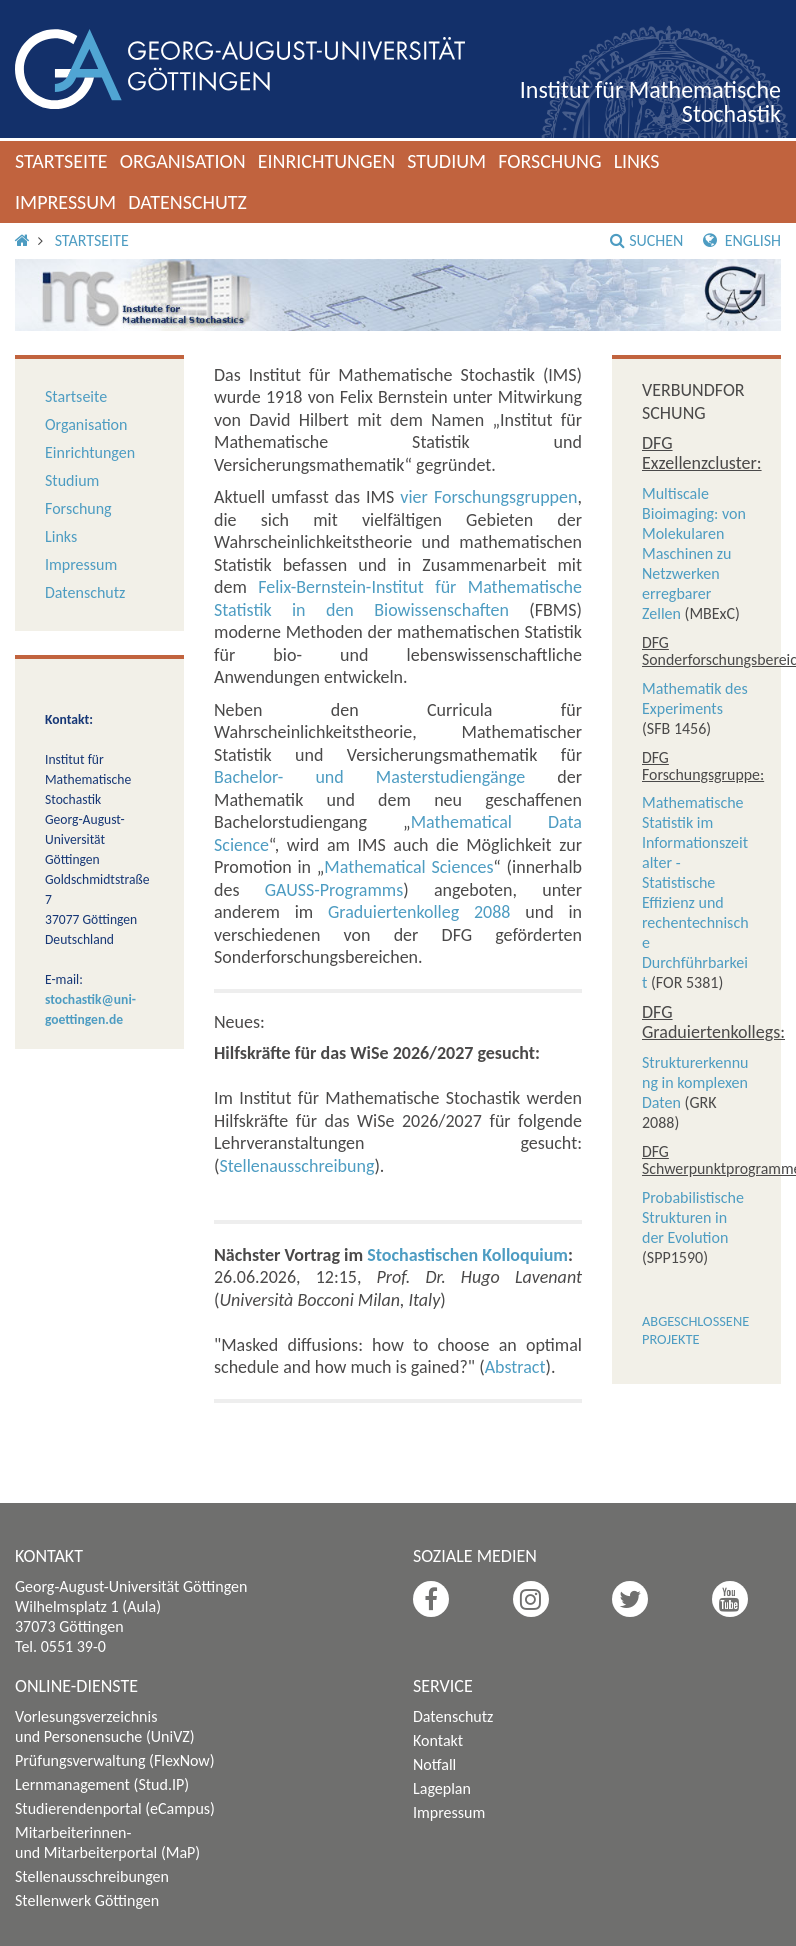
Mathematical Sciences (408, 867)
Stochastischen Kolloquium (467, 1255)
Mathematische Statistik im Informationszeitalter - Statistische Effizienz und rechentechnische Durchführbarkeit (695, 892)
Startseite (61, 161)
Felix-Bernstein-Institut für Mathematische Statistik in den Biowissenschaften (398, 598)
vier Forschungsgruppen (488, 497)
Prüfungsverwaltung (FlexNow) (115, 1760)
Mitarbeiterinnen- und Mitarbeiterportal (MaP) (107, 1842)
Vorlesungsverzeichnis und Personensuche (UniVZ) (105, 1726)
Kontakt (438, 1740)
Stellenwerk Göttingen (87, 1900)
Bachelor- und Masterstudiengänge (369, 777)
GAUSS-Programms (334, 890)
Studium (446, 161)
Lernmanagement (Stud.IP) (102, 1784)
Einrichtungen (327, 161)
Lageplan (442, 1788)
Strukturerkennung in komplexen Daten (695, 1082)
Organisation (183, 161)
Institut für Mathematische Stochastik (650, 101)
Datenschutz (187, 202)
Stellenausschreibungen (92, 1876)
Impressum (65, 202)
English (742, 240)
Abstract (515, 1367)
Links (637, 161)
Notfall (434, 1764)
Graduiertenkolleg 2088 (419, 912)
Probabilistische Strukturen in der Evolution (693, 1217)
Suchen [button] (646, 240)
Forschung (550, 161)
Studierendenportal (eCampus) (115, 1808)
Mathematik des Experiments (695, 698)
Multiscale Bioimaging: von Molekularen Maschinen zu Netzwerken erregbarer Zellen (694, 553)
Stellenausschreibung (296, 1166)
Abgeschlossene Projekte (695, 1330)
